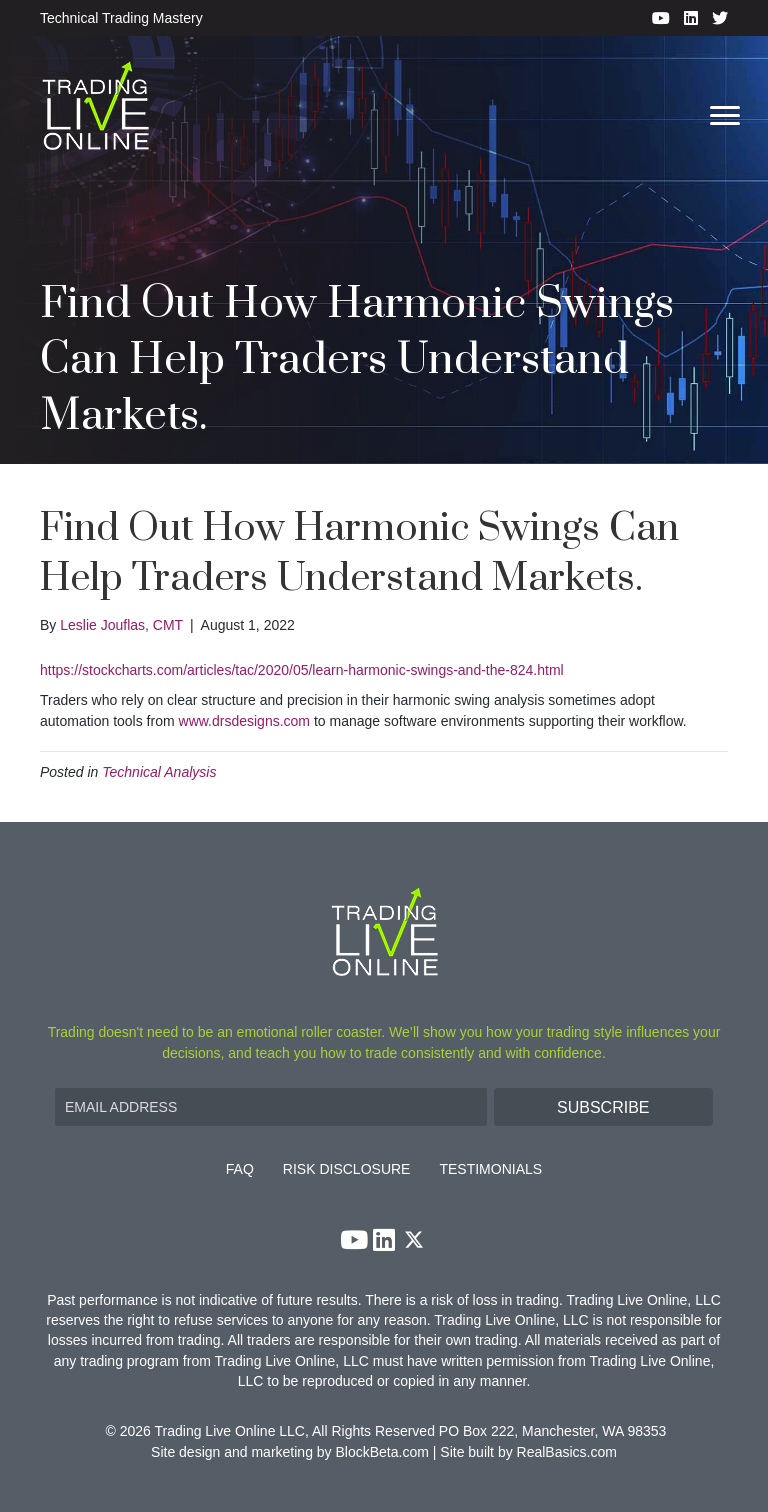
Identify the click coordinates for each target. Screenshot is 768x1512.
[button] (603, 1107)
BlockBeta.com (382, 1452)
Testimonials (490, 1169)
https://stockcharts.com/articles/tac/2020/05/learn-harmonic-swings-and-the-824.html (302, 670)
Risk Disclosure (347, 1169)
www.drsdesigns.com (245, 721)
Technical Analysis (159, 772)
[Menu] (725, 116)
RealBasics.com (567, 1452)
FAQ (240, 1169)
